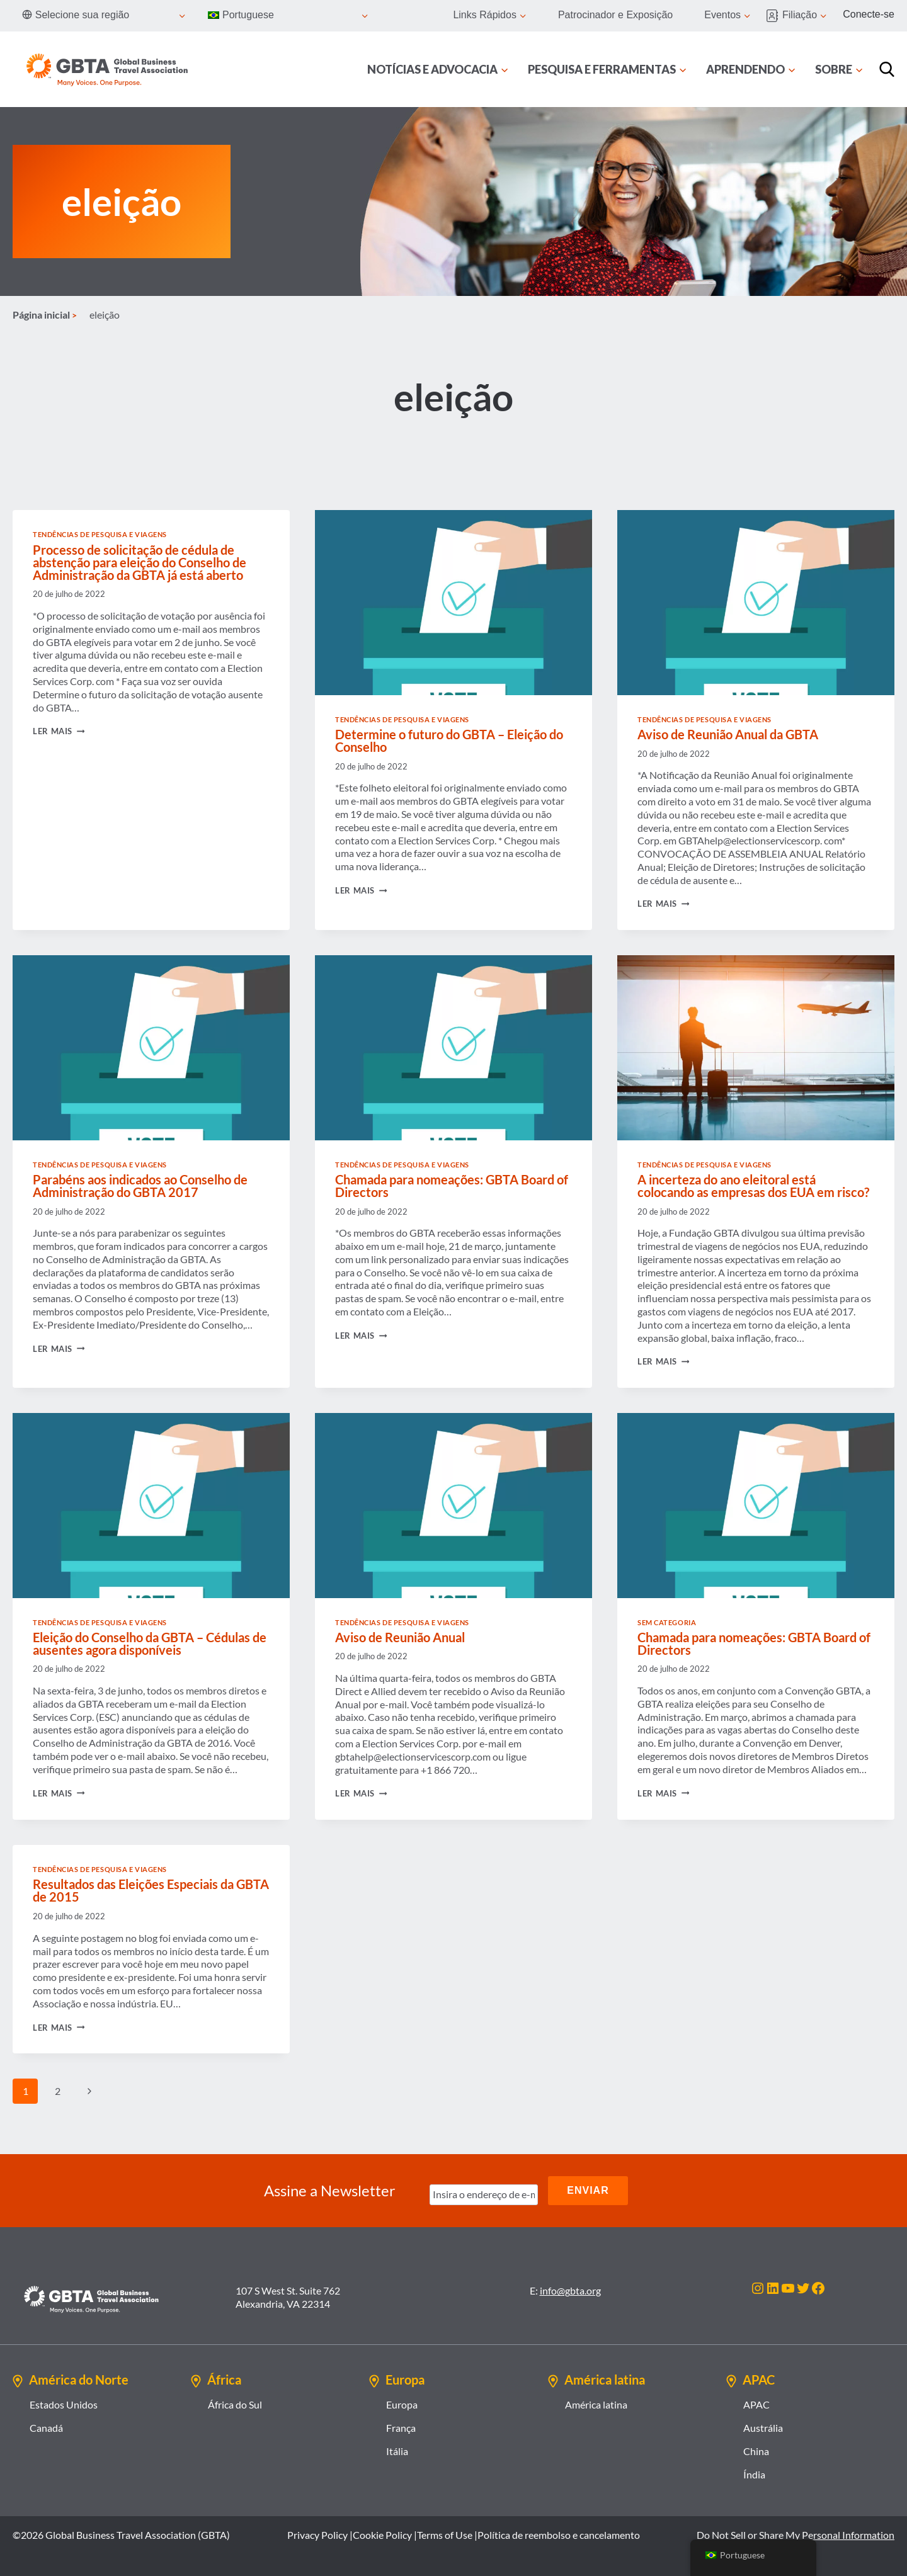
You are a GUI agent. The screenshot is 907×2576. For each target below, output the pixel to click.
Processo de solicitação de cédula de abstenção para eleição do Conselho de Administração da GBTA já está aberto (139, 562)
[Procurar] (886, 69)
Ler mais (58, 731)
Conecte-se (868, 14)
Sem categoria (666, 1622)
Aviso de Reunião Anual (400, 1637)
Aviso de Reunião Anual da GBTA (727, 734)
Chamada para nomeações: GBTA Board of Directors (451, 1186)
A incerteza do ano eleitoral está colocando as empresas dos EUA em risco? (753, 1186)
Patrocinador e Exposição (615, 14)
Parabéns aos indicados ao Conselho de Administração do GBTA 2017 (140, 1186)
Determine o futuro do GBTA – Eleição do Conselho (449, 740)
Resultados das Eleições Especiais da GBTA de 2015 (151, 1890)
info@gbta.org (570, 2290)
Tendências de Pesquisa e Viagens (100, 534)
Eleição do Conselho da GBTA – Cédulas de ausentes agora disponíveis (149, 1643)
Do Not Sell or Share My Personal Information (795, 2535)
